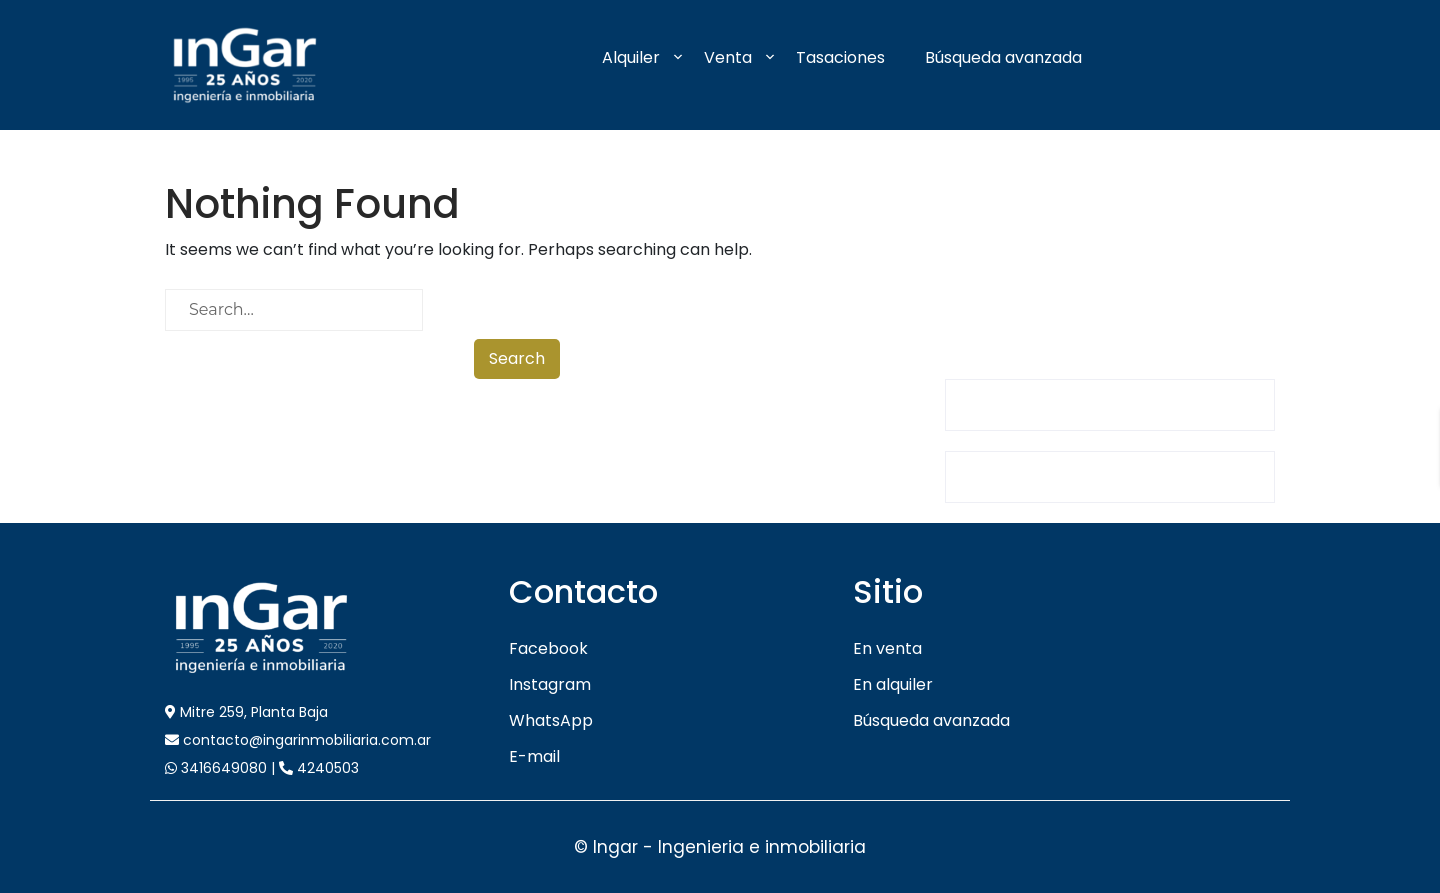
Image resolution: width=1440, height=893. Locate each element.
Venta (728, 57)
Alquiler (631, 57)
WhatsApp (551, 720)
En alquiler (893, 684)
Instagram (550, 684)
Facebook (548, 648)
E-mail (534, 756)
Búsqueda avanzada (1003, 57)
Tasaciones (840, 57)
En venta (887, 648)
